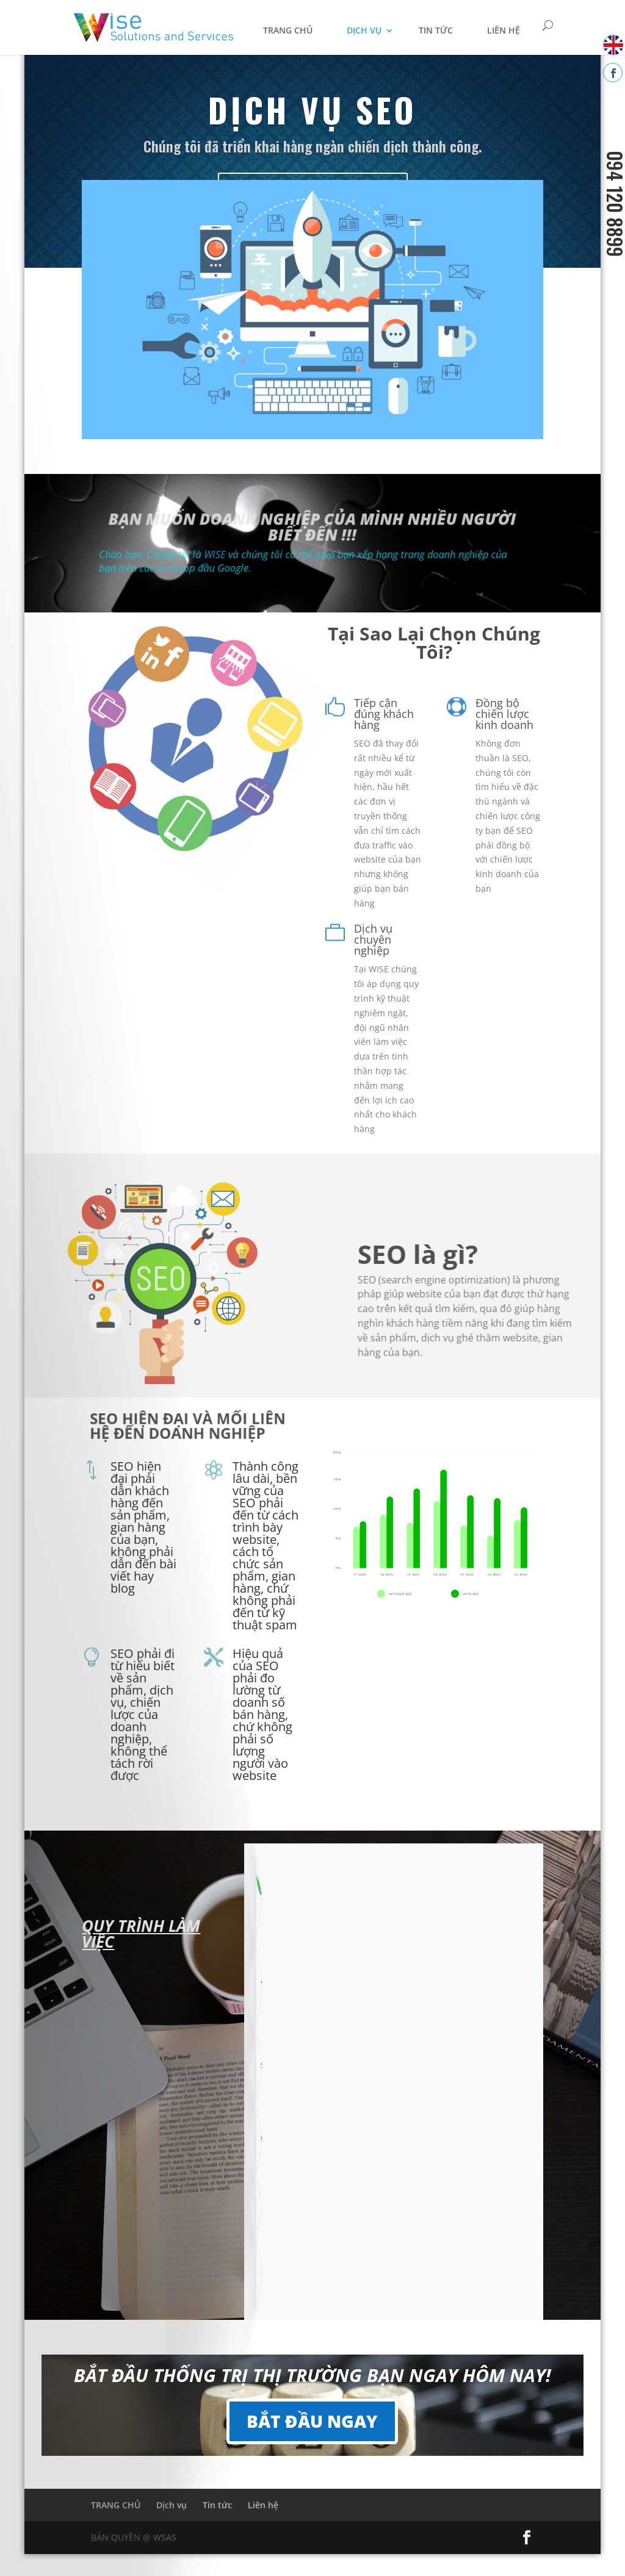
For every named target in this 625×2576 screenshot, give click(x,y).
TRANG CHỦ (287, 30)
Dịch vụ (364, 30)
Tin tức (436, 30)
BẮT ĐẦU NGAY (312, 2421)
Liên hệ (503, 30)
